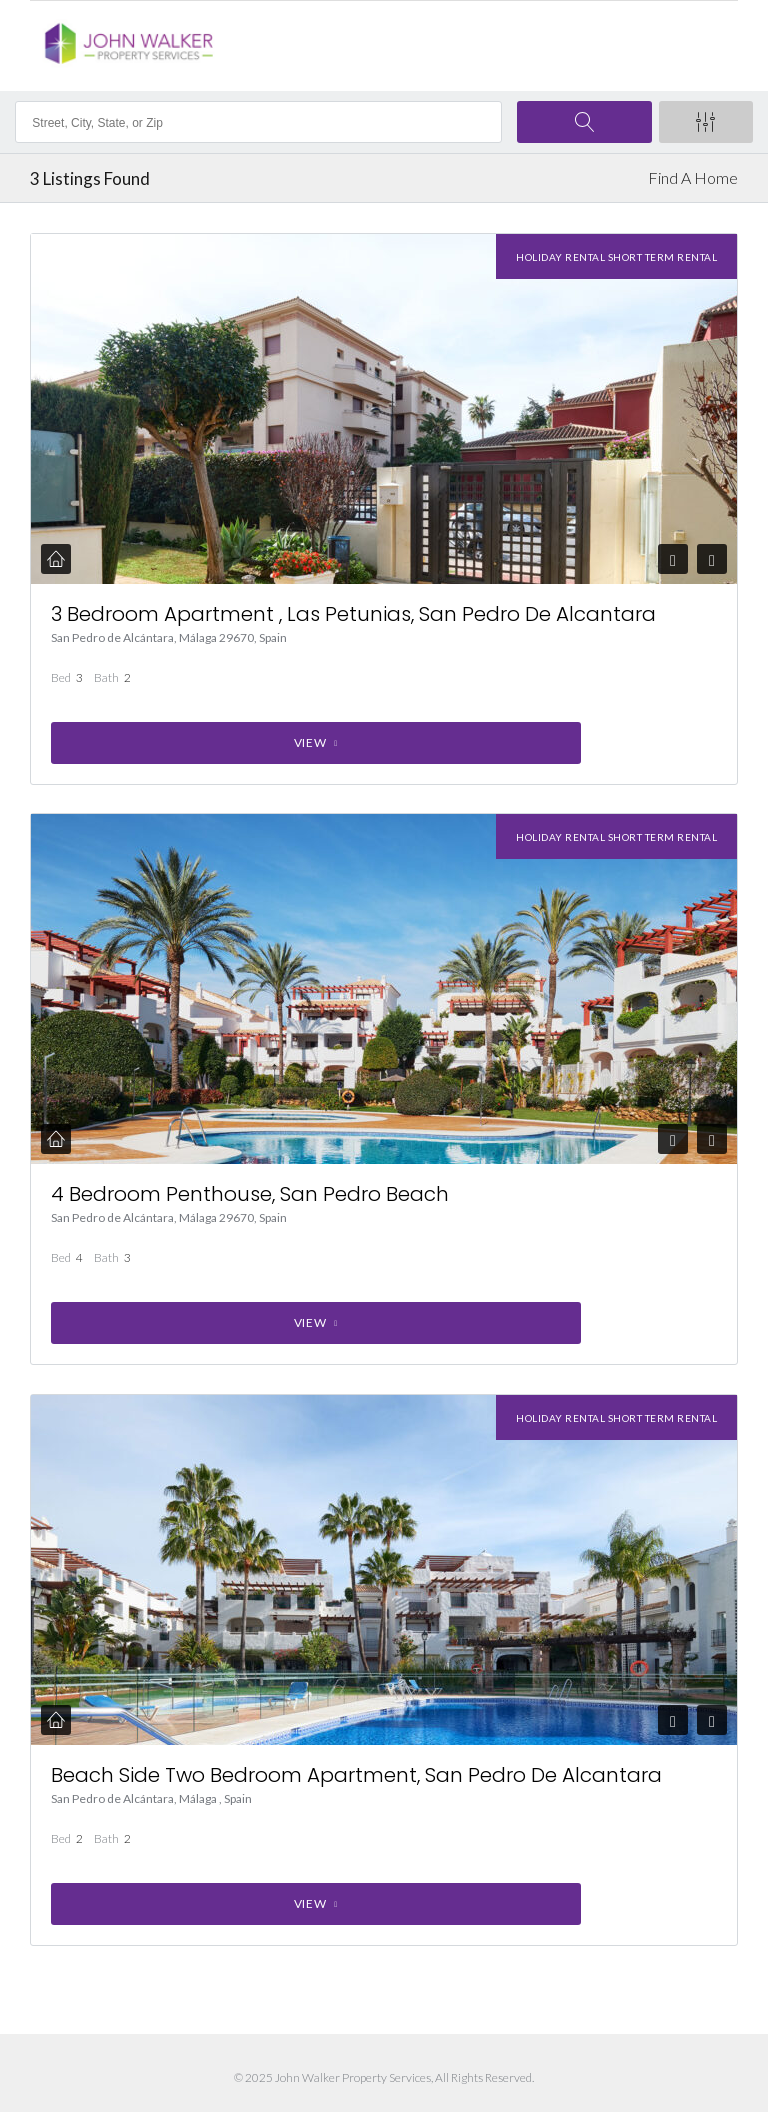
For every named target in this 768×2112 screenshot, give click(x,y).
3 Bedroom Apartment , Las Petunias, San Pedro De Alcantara (353, 614)
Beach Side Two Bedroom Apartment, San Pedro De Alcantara (356, 1775)
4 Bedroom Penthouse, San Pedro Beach (250, 1194)
